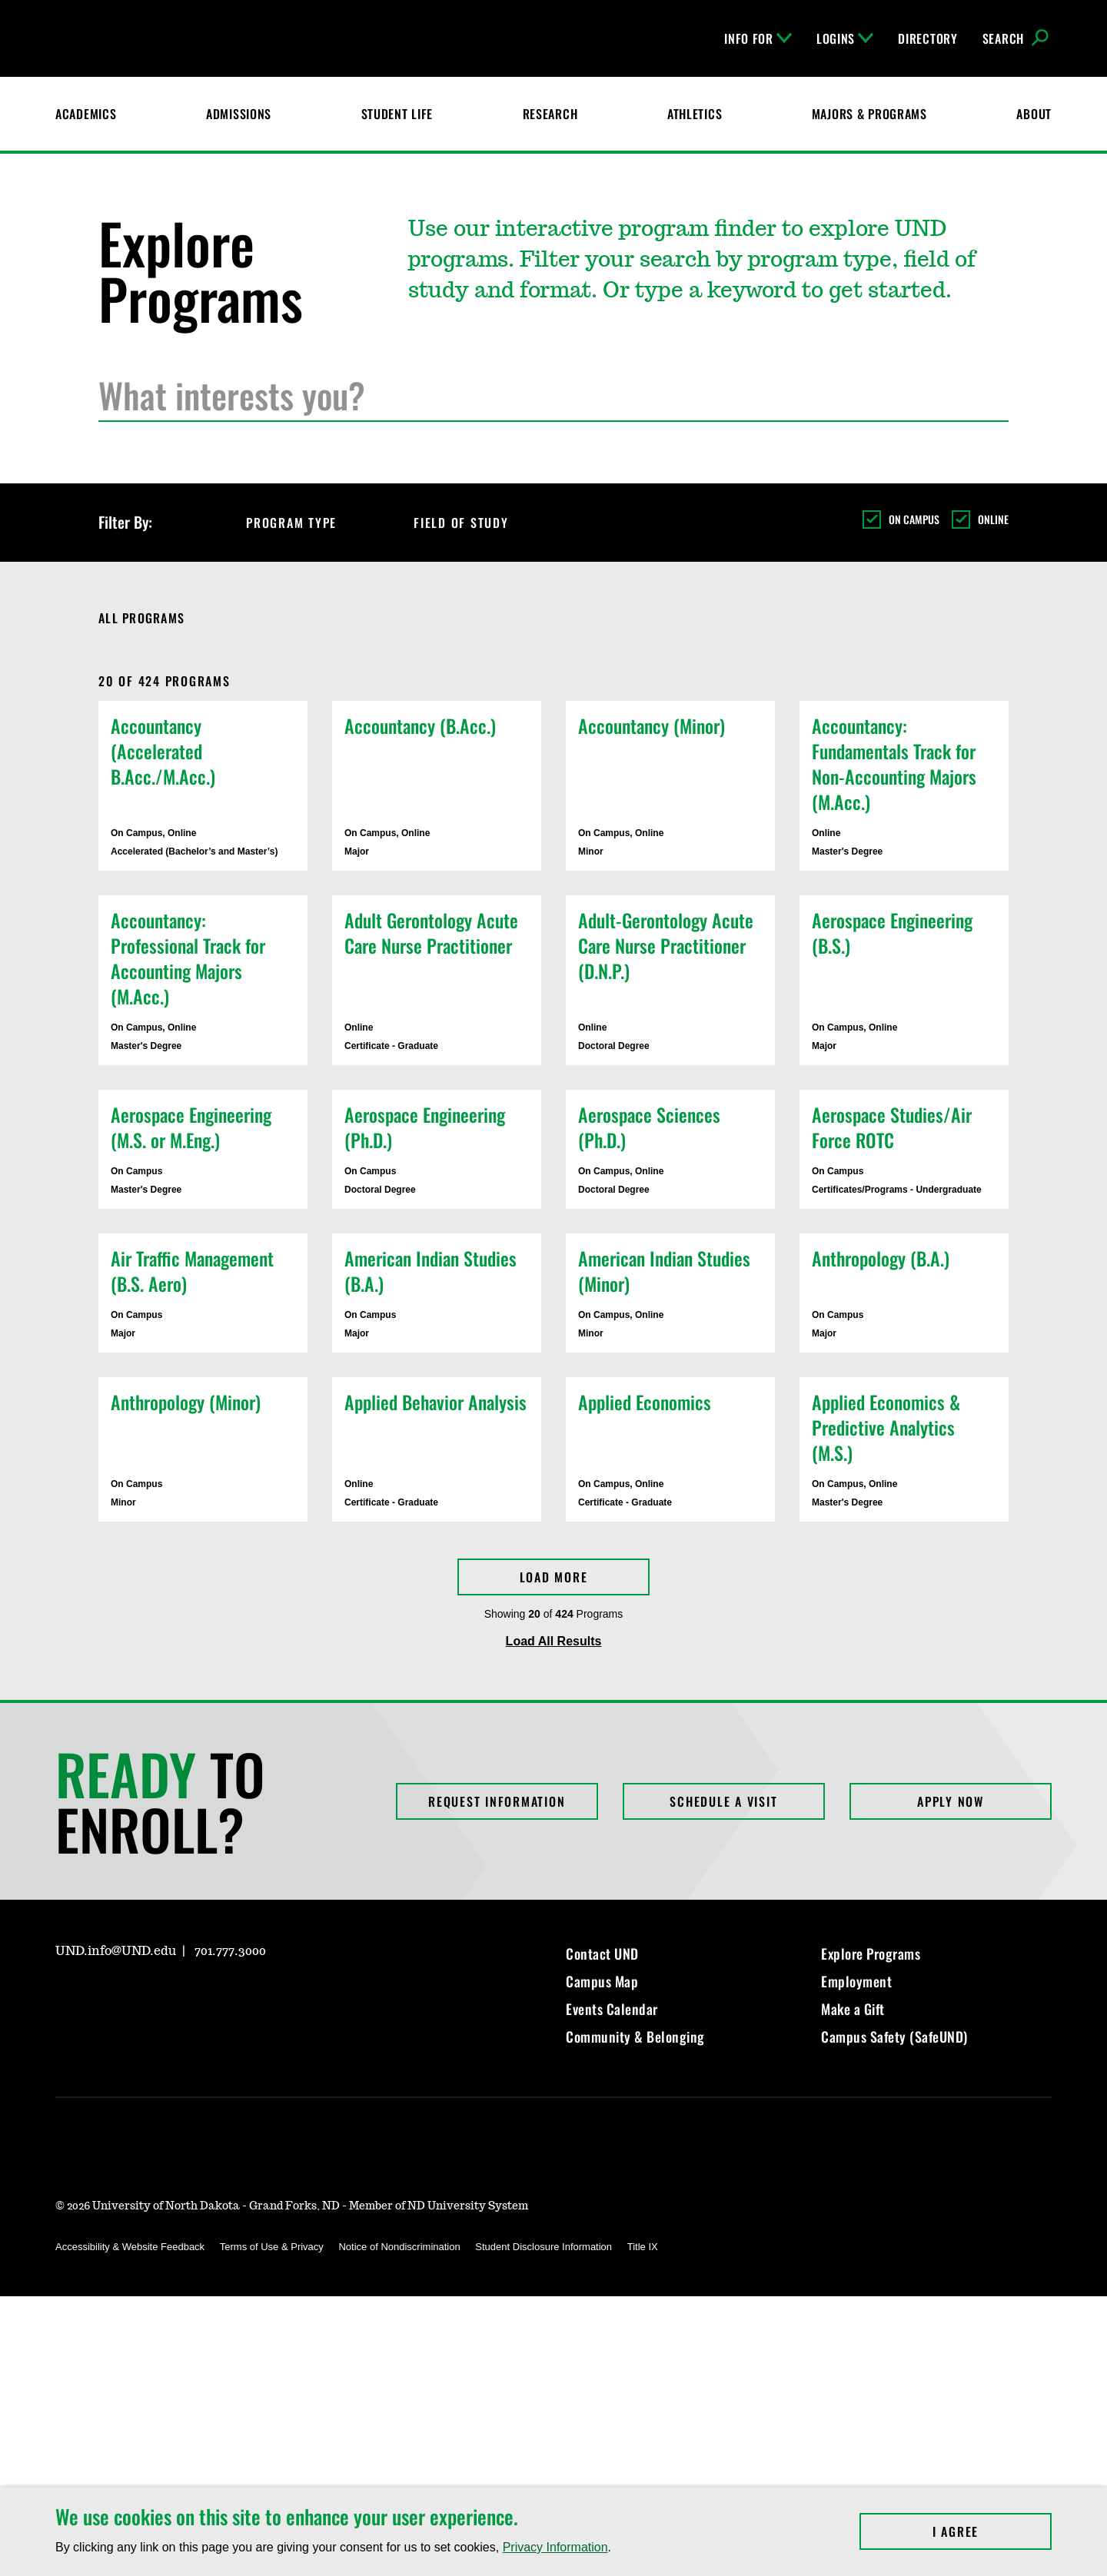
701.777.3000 (230, 1951)
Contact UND (602, 1954)
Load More (554, 1577)
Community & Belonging (635, 2037)
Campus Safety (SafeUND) (894, 2037)
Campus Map (602, 1981)
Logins (844, 38)
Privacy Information (555, 2547)
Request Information (496, 1801)
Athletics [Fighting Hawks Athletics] (694, 114)
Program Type (305, 522)
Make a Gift (853, 2009)
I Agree (992, 2531)
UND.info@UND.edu (115, 1951)
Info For (758, 38)
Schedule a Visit (723, 1801)
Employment (856, 1981)
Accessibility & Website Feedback (129, 2246)
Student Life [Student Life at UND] (397, 114)
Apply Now (950, 1801)
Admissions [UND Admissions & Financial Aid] (238, 114)
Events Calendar (612, 2009)
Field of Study (475, 522)
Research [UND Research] (550, 114)
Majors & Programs (869, 114)
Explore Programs (870, 1954)
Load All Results (554, 1641)
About (1034, 114)
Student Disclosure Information (543, 2246)
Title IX (642, 2246)
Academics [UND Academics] (85, 114)
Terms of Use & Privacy (272, 2246)
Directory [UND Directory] (927, 38)
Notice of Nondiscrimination (399, 2246)
